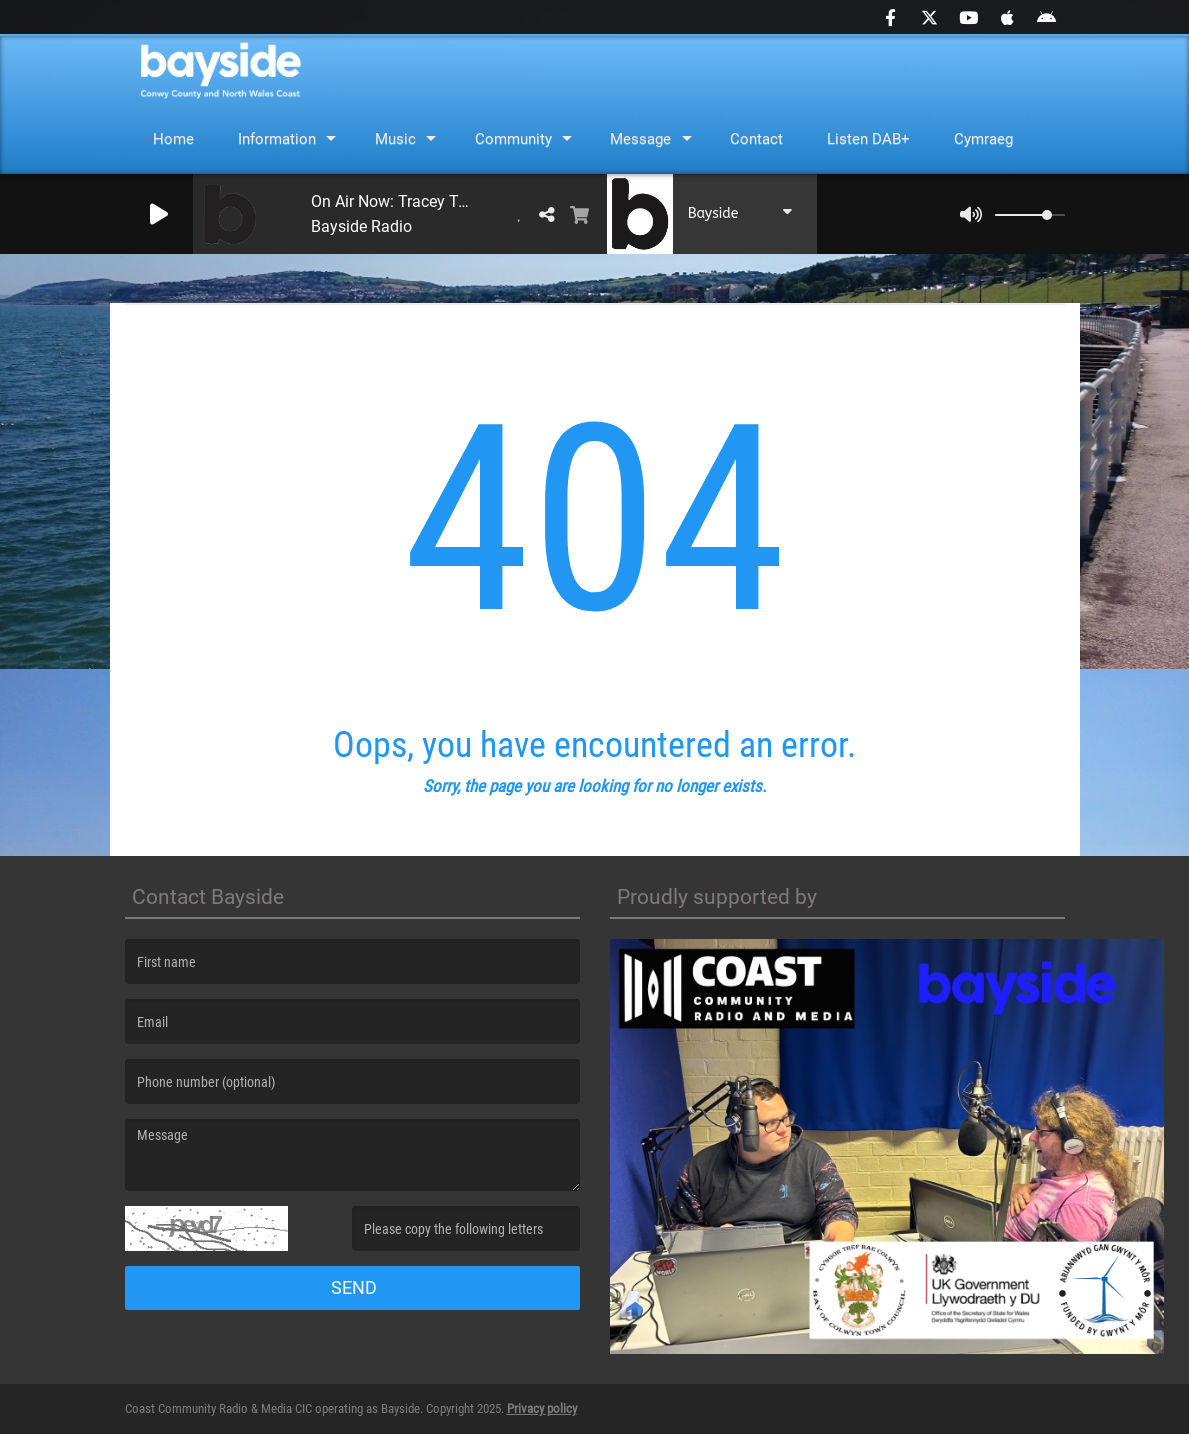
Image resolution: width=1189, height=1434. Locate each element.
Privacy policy (542, 1408)
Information (277, 139)
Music (395, 139)
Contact (756, 139)
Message (640, 139)
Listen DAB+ (868, 139)
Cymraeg (983, 139)
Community (513, 139)
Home (173, 139)
